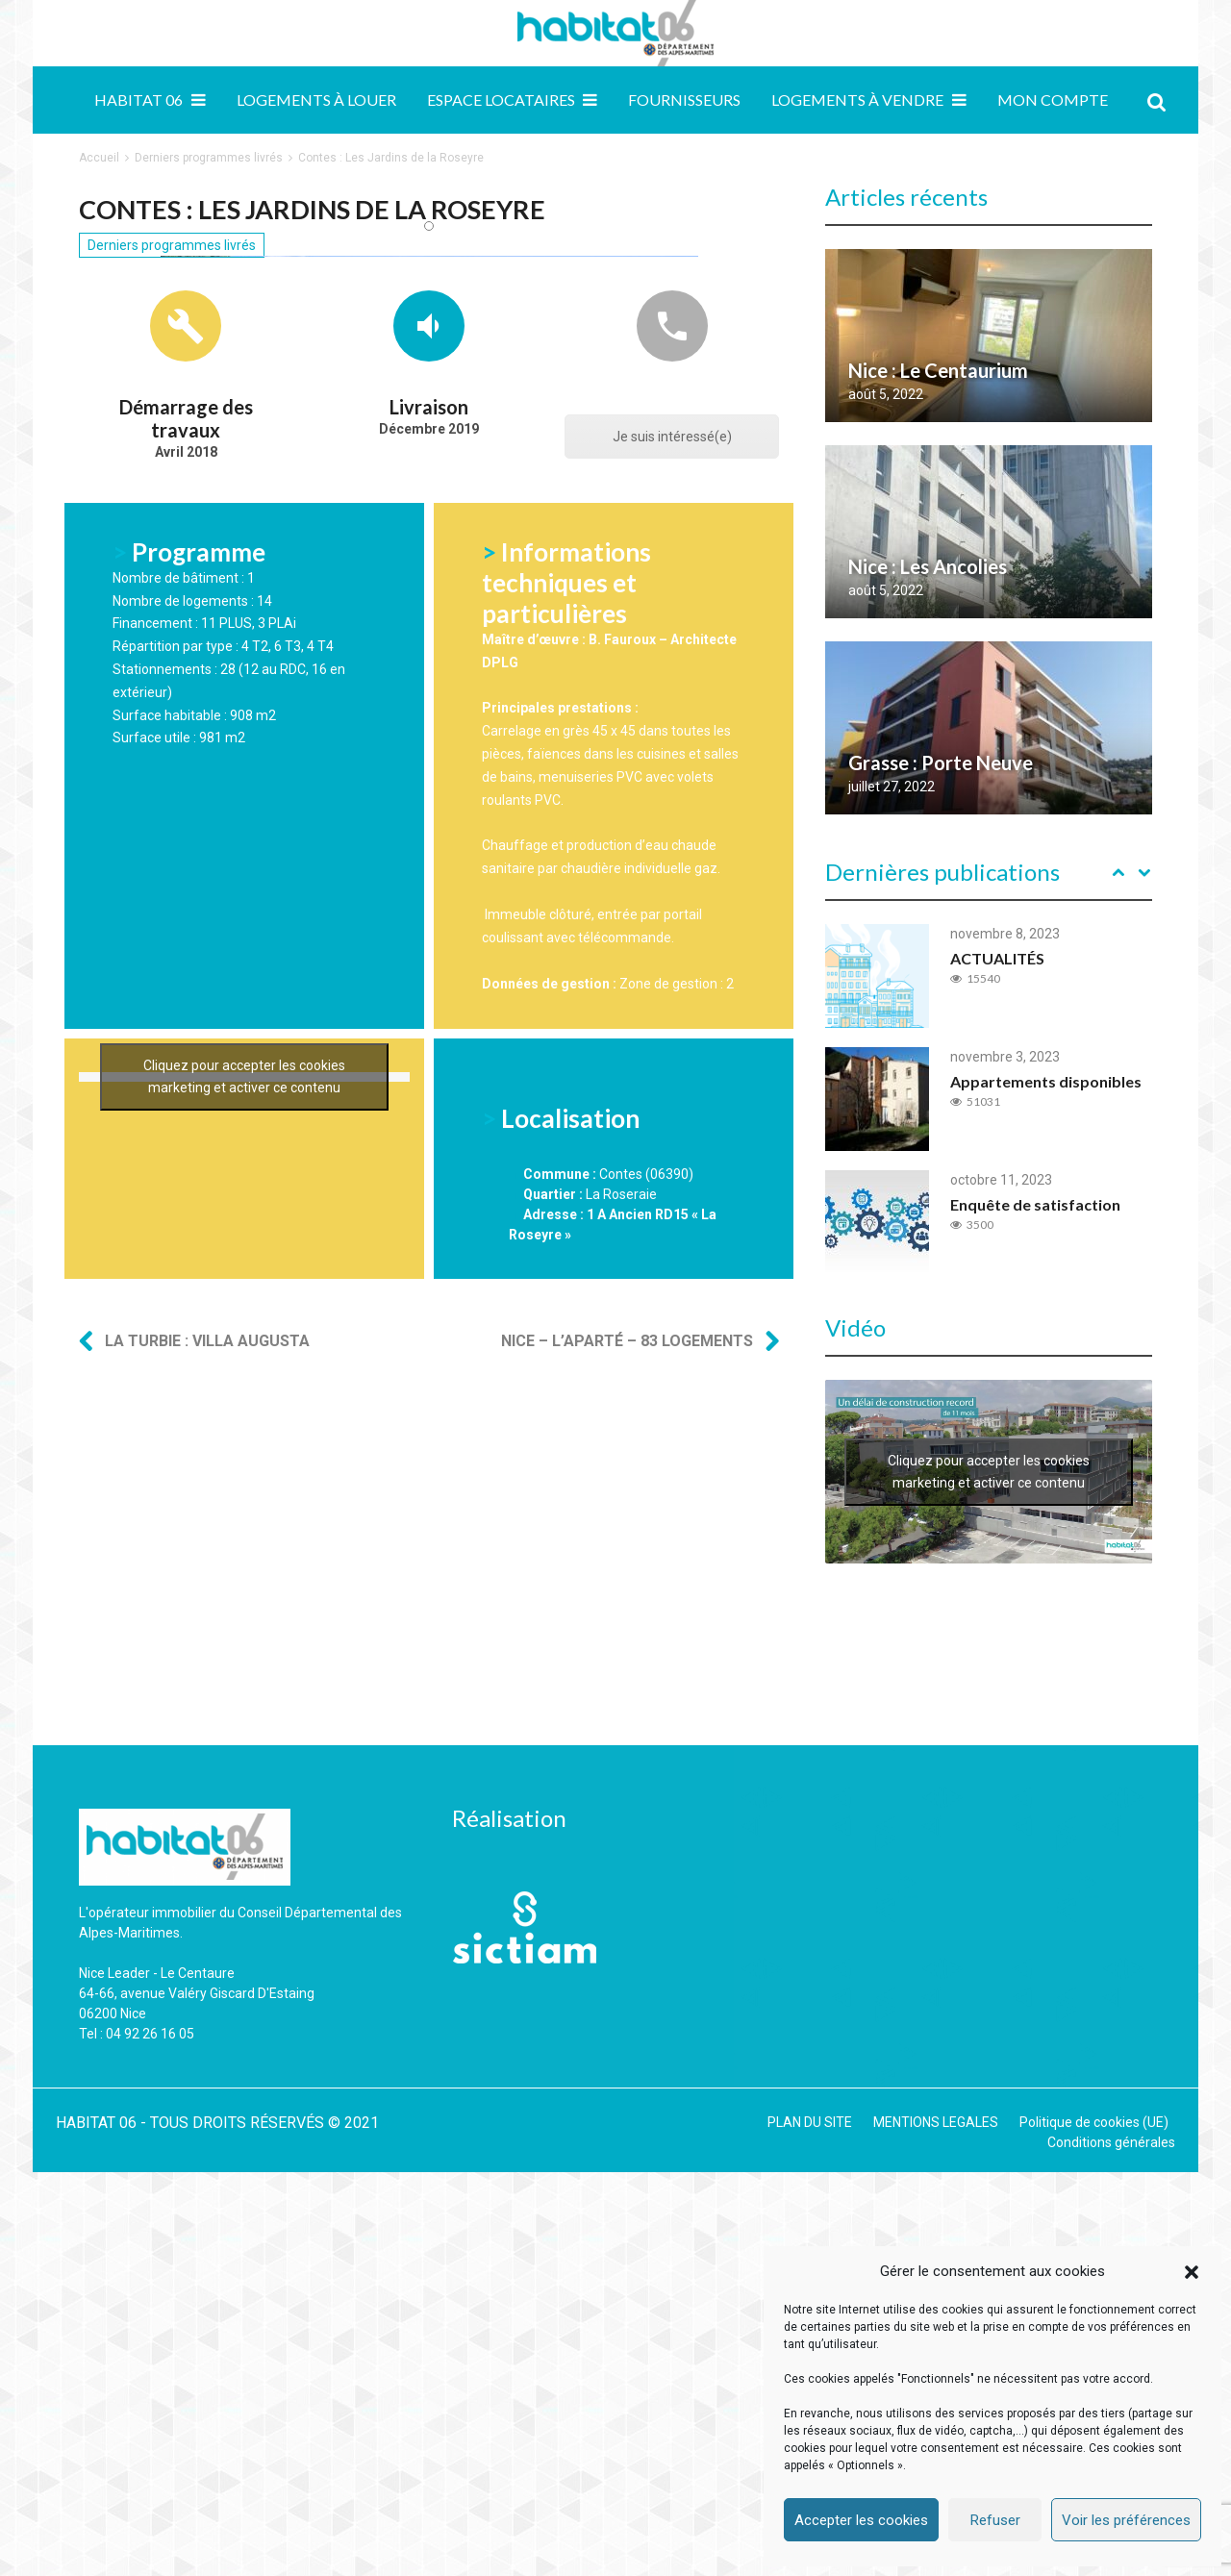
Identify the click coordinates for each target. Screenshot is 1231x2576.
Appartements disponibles (1046, 1081)
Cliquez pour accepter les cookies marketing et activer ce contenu (244, 1618)
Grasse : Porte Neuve (940, 762)
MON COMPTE (1052, 99)
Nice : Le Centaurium (938, 370)
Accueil (99, 157)
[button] (1191, 2272)
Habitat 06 (138, 99)
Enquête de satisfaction (1035, 1204)
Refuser (995, 2520)
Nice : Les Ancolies (927, 566)
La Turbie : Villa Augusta (207, 1834)
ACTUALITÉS (997, 958)
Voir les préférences (1126, 2520)
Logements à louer (316, 99)
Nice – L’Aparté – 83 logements (627, 1834)
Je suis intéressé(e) (672, 861)
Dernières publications (942, 872)
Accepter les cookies (861, 2520)
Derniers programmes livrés (209, 157)
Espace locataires (501, 99)
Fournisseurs (684, 99)
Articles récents (906, 197)
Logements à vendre (857, 99)
